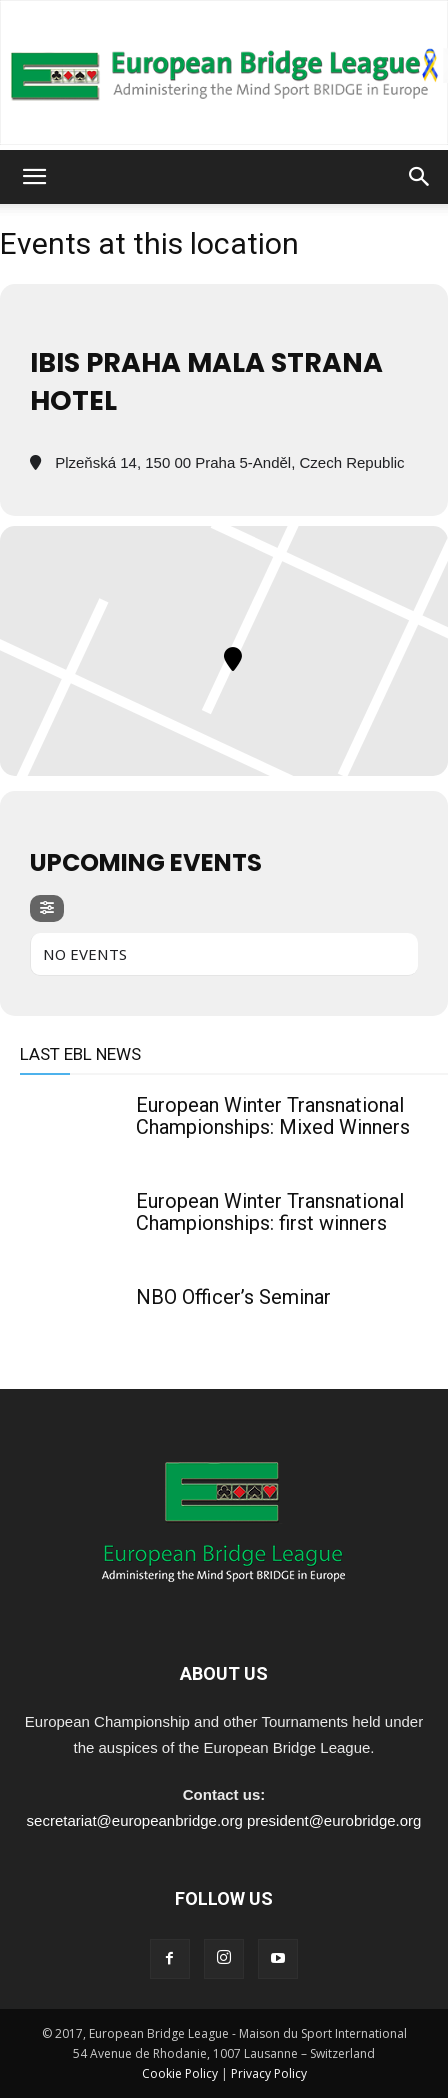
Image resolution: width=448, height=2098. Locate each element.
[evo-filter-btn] (47, 908)
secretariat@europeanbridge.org (135, 1820)
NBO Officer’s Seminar (233, 1297)
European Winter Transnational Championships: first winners (270, 1212)
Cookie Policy (180, 2073)
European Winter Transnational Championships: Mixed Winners (273, 1116)
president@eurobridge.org (334, 1820)
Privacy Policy (269, 2073)
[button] (34, 177)
